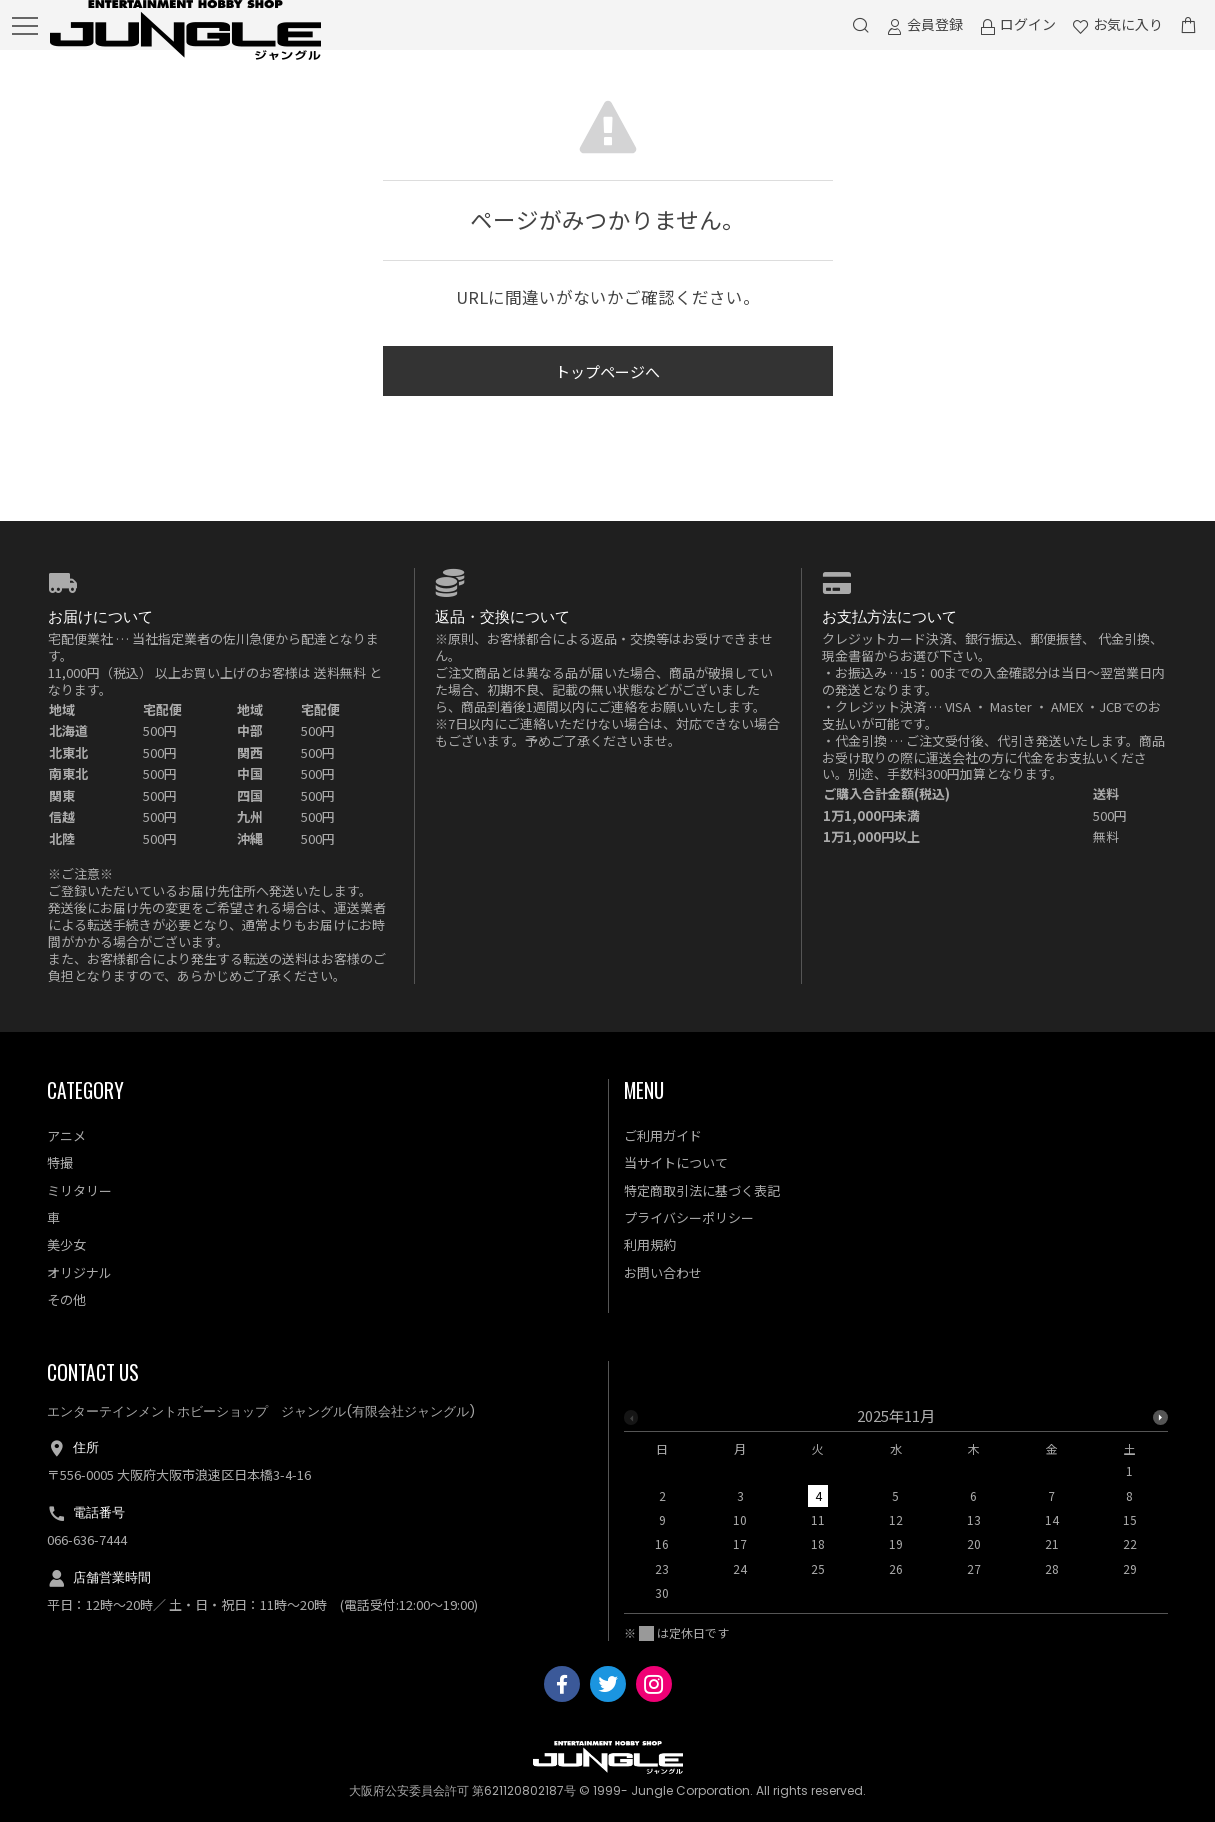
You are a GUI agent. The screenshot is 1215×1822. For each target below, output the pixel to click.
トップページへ (607, 371)
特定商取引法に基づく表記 (702, 1190)
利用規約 (650, 1244)
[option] (896, 1510)
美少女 (66, 1244)
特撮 (60, 1162)
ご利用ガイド (663, 1135)
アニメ (66, 1135)
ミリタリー (79, 1190)
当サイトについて (676, 1162)
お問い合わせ (663, 1272)
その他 (66, 1299)
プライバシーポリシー (689, 1217)
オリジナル (79, 1272)
